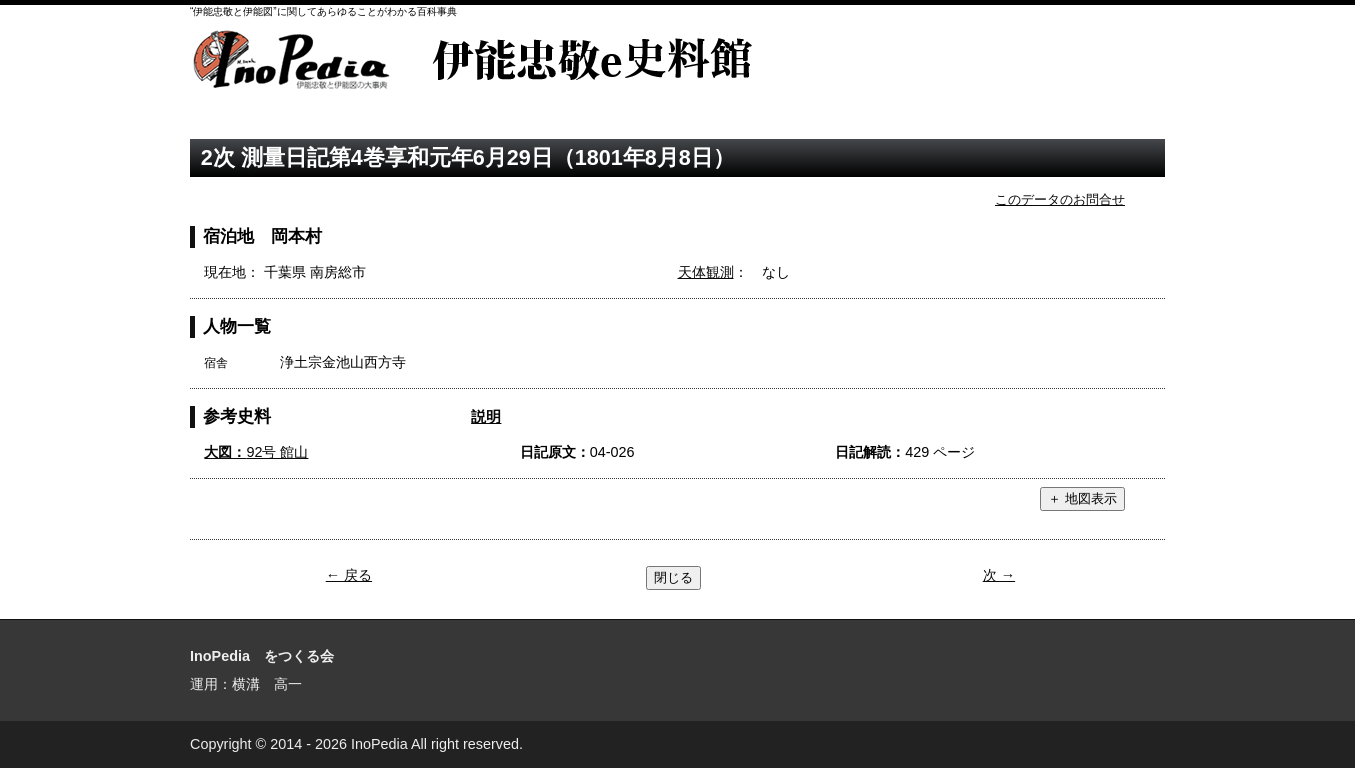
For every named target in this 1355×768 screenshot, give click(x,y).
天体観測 (706, 272)
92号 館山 (256, 452)
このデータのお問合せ (1060, 199)
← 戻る (349, 575)
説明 (486, 416)
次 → (999, 575)
